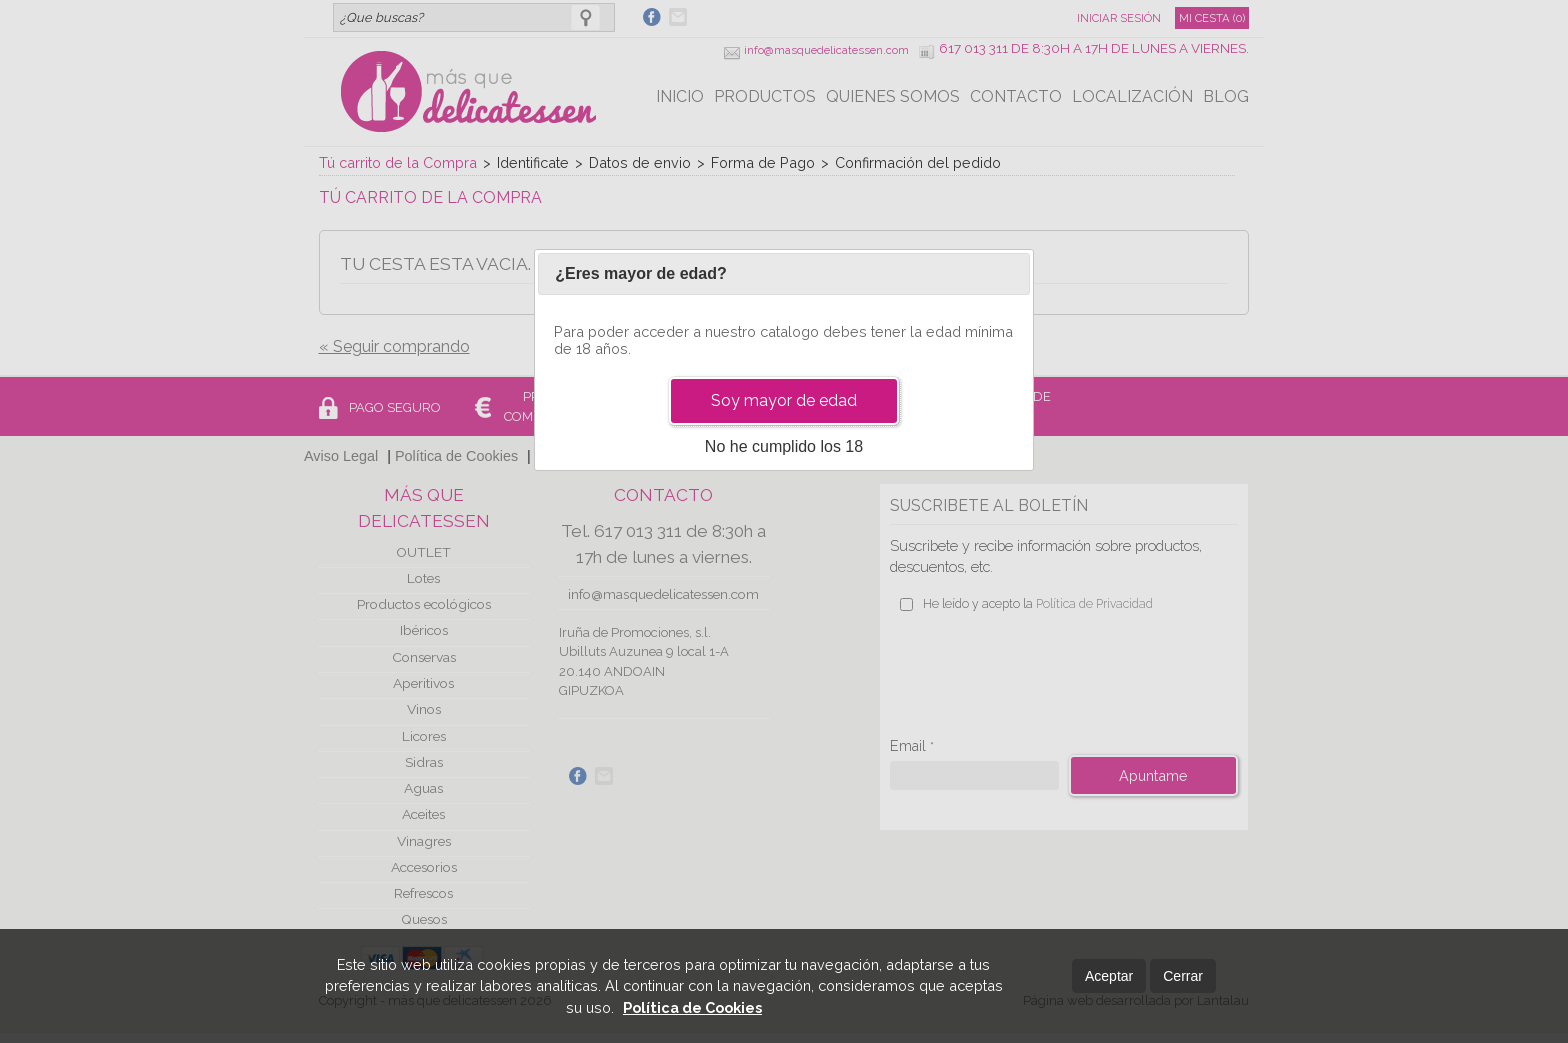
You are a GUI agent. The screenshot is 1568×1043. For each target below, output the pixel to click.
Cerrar (1183, 976)
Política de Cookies (692, 1007)
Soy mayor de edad (784, 400)
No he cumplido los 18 (784, 446)
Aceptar (1109, 976)
